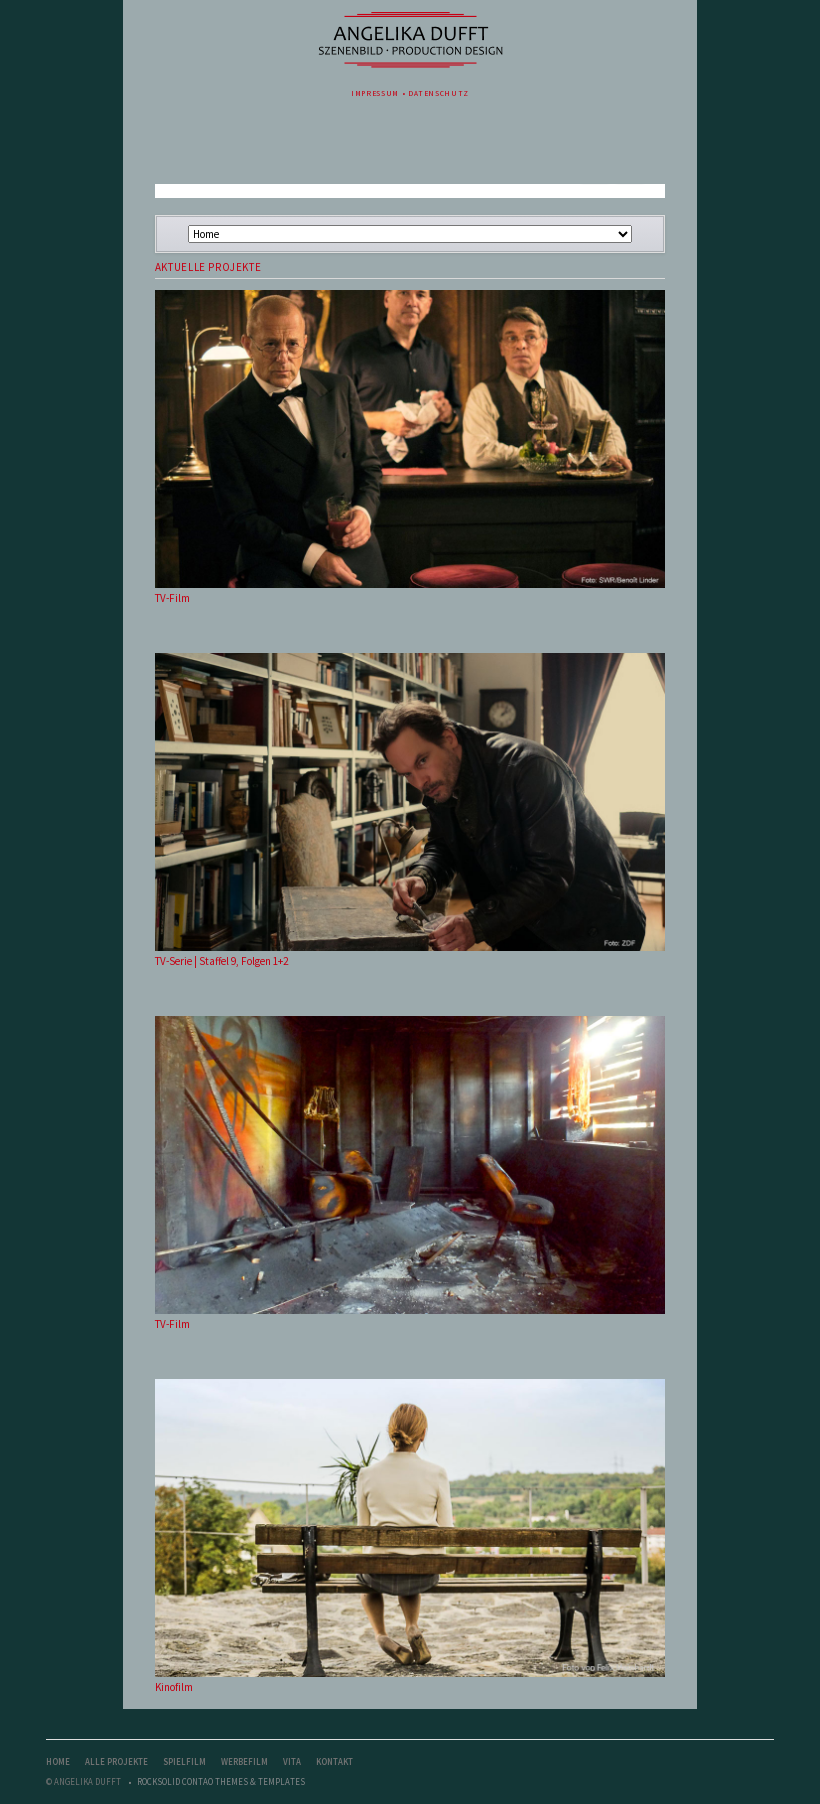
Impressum (375, 93)
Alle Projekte (116, 1761)
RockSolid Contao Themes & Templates (221, 1781)
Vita (292, 1761)
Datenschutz (438, 93)
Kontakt (334, 1761)
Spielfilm (184, 1761)
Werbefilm (244, 1761)
